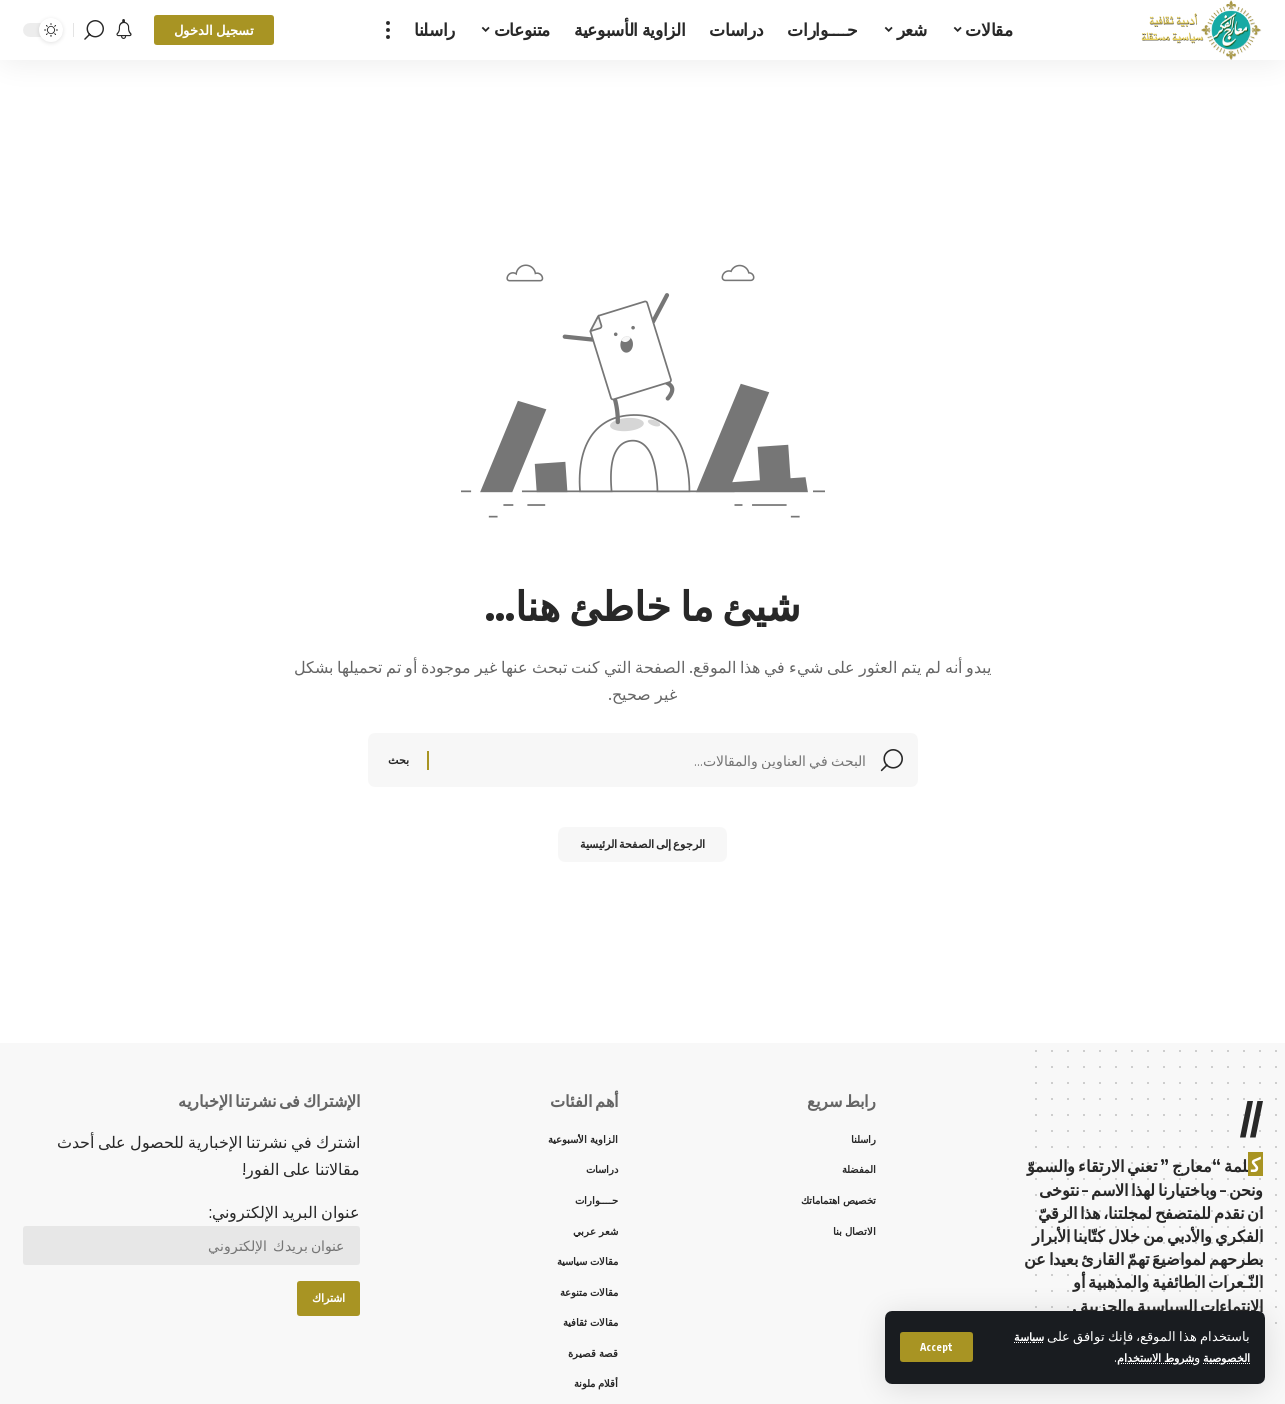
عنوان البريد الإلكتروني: (191, 1238)
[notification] (124, 30)
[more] (388, 30)
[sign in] (214, 30)
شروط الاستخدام (1139, 1357)
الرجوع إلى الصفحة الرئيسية (642, 849)
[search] (94, 30)
